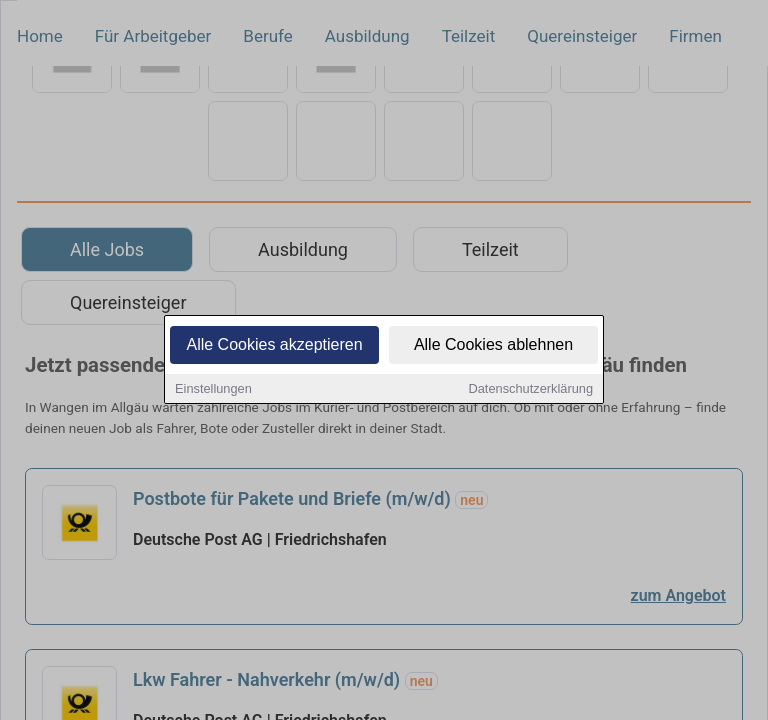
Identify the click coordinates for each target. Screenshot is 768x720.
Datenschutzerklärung (531, 389)
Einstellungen (213, 389)
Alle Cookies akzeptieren (274, 345)
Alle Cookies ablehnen (493, 345)
